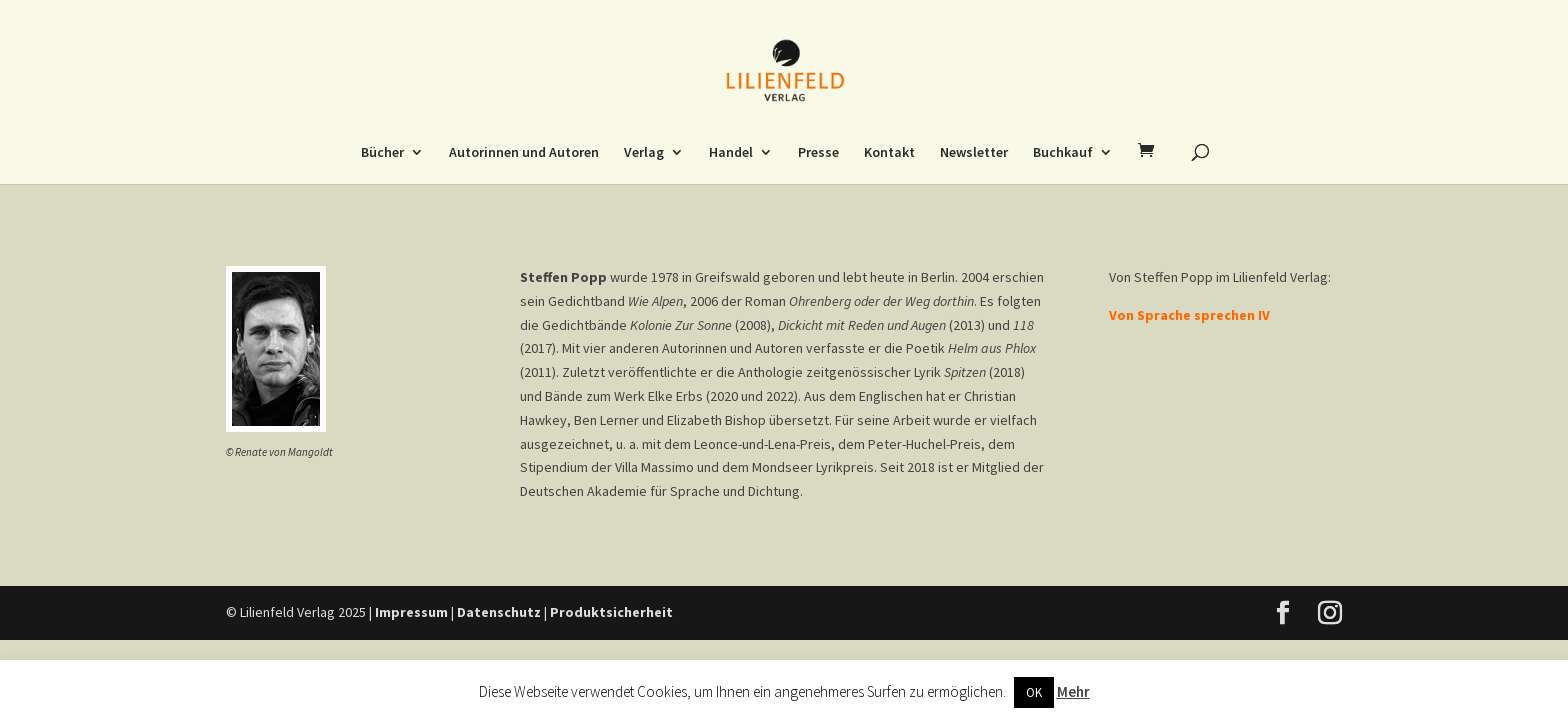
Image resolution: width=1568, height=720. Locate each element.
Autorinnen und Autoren (524, 153)
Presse (818, 153)
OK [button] (1034, 692)
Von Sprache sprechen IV (1189, 315)
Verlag (644, 153)
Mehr (1073, 691)
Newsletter (974, 153)
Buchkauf (1063, 153)
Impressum (411, 612)
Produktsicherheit (611, 612)
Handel (731, 153)
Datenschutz (499, 612)
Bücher (382, 153)
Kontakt (889, 153)
